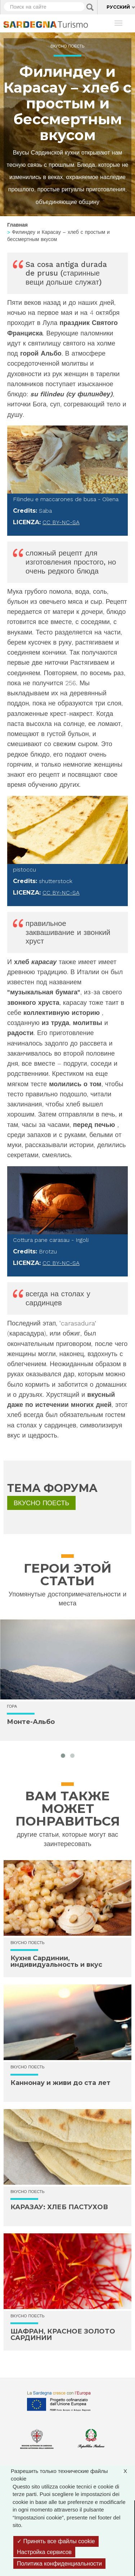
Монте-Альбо (31, 1722)
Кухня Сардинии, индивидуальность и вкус (56, 1961)
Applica (90, 7)
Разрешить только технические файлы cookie (72, 2474)
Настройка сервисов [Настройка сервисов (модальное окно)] (44, 2552)
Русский (118, 7)
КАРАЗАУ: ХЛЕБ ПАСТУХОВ (59, 2207)
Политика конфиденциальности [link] (59, 2564)
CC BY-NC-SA (61, 522)
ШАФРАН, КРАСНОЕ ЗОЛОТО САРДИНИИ (62, 2334)
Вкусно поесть (67, 46)
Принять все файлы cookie (56, 2541)
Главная (17, 225)
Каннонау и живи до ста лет (60, 2083)
